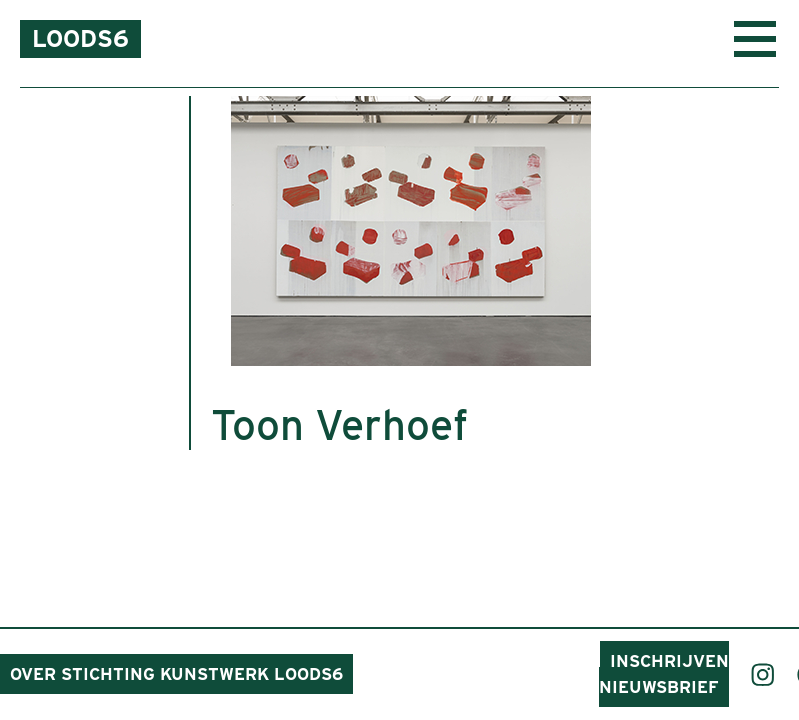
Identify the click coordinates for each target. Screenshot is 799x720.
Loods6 (80, 38)
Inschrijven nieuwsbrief (664, 674)
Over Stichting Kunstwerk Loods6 (176, 674)
